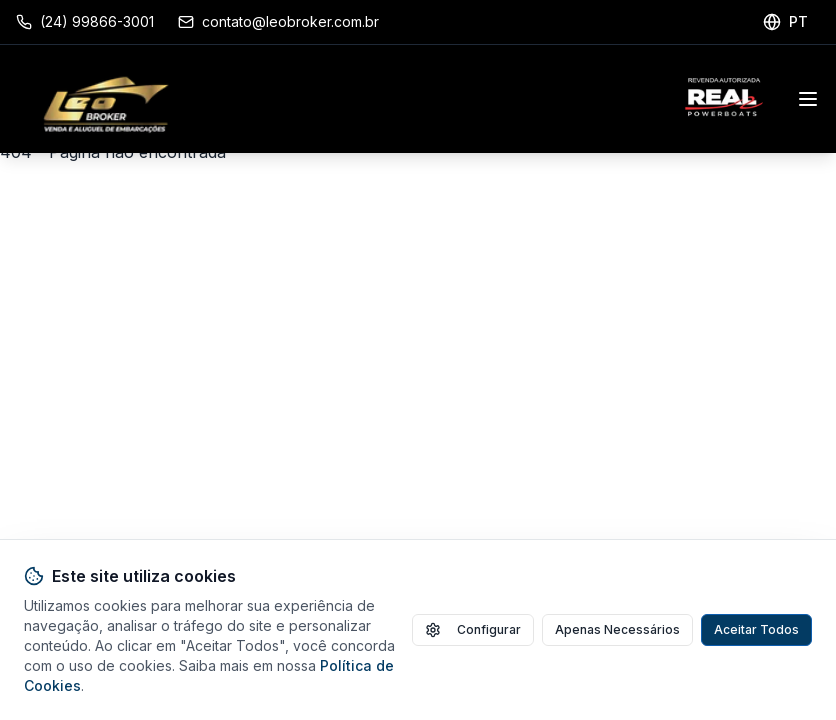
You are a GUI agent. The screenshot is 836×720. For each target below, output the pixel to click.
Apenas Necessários (617, 629)
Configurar (473, 630)
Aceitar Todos (756, 629)
